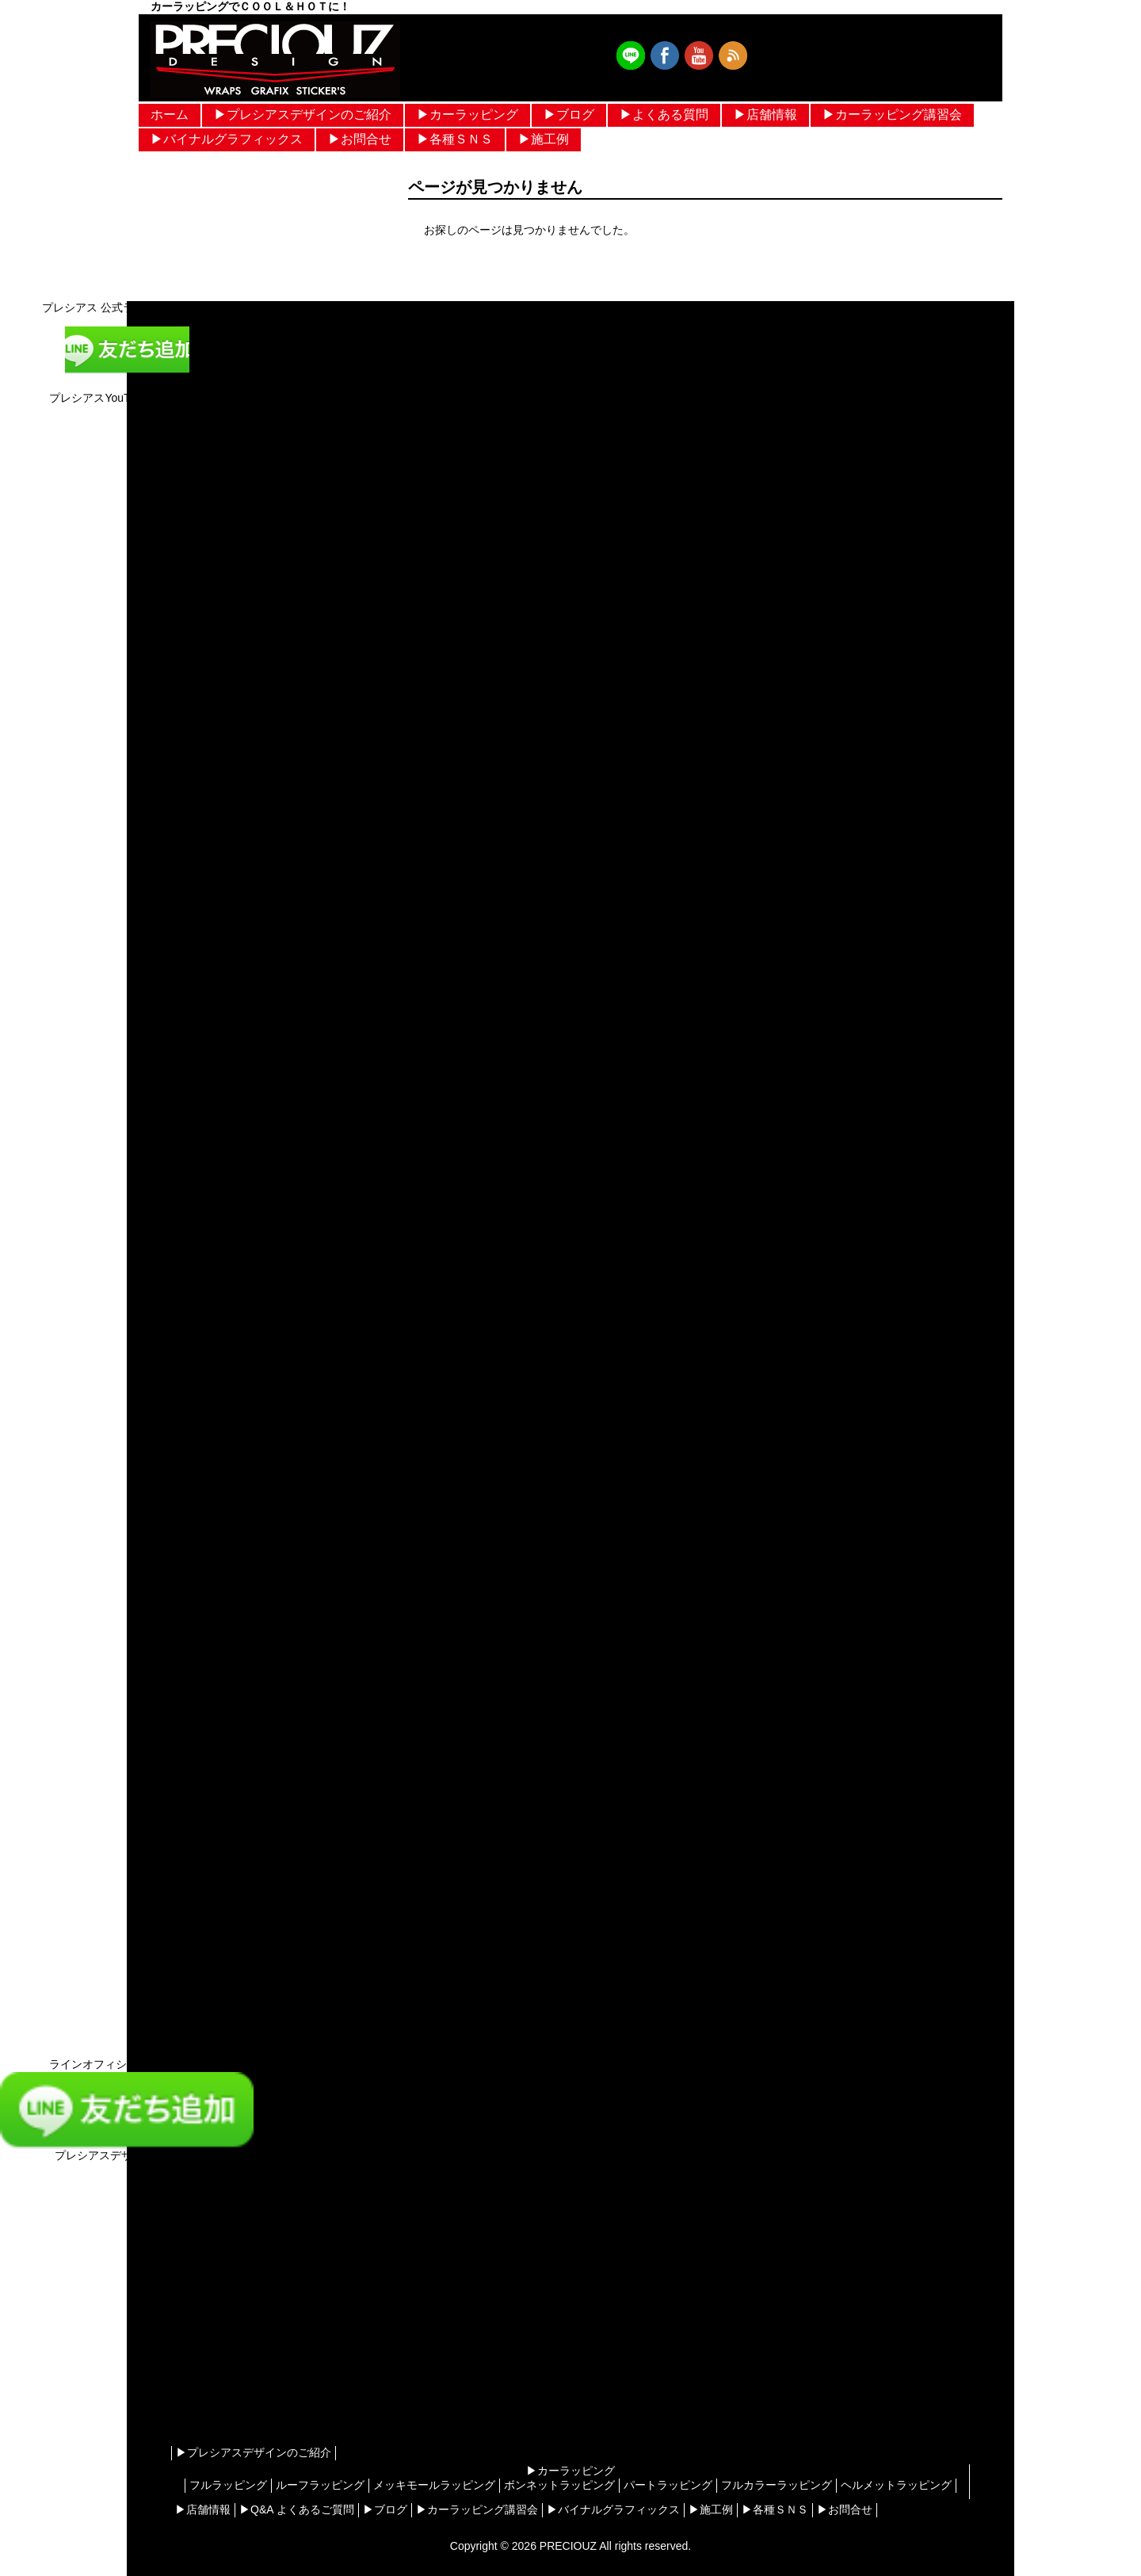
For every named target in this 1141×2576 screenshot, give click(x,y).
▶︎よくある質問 (664, 114)
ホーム (170, 114)
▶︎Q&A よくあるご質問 (296, 2509)
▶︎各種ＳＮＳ (455, 139)
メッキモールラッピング (434, 2485)
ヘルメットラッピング (896, 2485)
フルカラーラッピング (776, 2485)
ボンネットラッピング (559, 2485)
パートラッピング (668, 2485)
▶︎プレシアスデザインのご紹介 (302, 114)
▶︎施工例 (543, 139)
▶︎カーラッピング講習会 (892, 114)
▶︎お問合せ (359, 139)
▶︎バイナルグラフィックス (227, 139)
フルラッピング (228, 2485)
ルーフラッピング (320, 2485)
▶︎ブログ (569, 114)
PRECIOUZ (568, 2546)
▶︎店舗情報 (765, 114)
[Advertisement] (127, 2316)
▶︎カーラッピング (467, 114)
